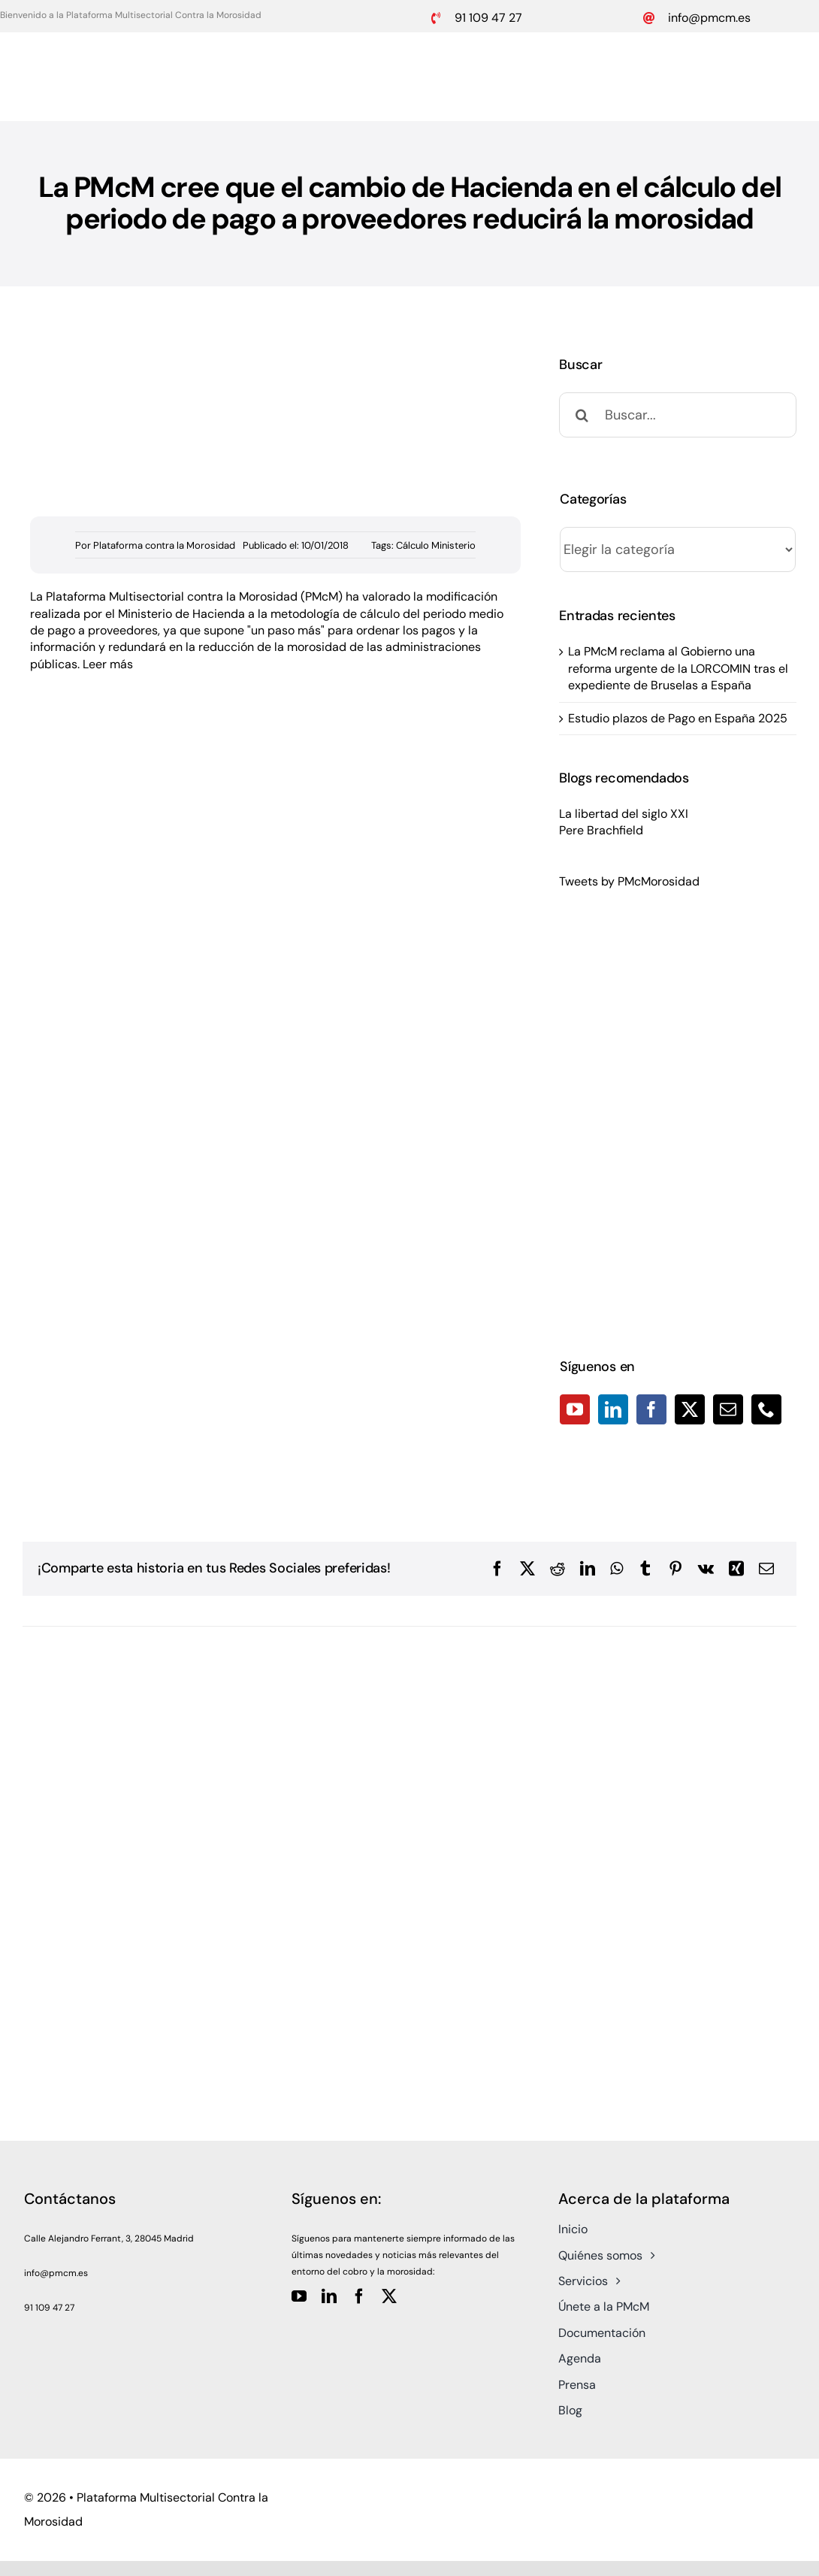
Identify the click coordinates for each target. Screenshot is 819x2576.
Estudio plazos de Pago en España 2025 (677, 718)
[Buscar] (581, 414)
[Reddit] (557, 1568)
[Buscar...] (677, 414)
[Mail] (728, 1409)
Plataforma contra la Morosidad (164, 545)
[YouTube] (575, 1409)
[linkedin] (329, 2296)
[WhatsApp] (616, 1568)
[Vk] (706, 1568)
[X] (527, 1568)
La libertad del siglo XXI (623, 814)
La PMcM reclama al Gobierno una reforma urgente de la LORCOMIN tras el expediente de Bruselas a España (678, 668)
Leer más (108, 664)
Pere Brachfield (601, 830)
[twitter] (389, 2296)
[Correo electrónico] (766, 1568)
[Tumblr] (645, 1568)
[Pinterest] (675, 1568)
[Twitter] (690, 1409)
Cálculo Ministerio (436, 545)
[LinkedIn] (613, 1409)
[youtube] (299, 2296)
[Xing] (736, 1568)
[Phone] (766, 1409)
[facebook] (359, 2296)
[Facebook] (651, 1409)
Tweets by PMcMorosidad (629, 881)
